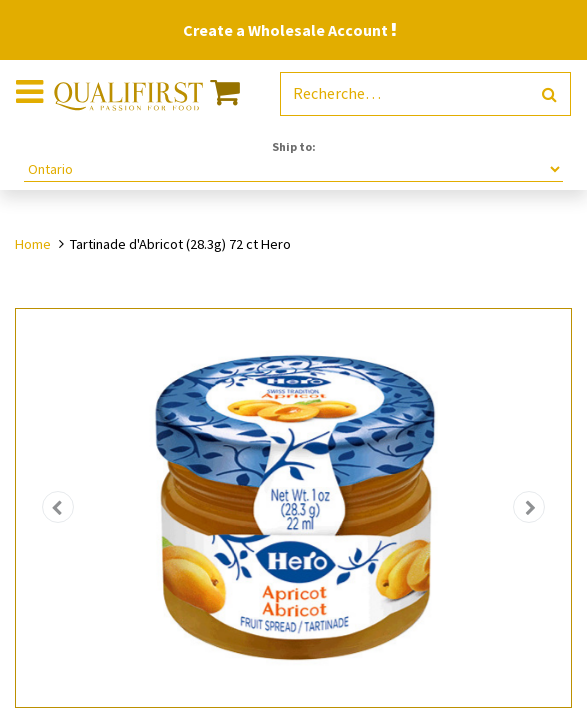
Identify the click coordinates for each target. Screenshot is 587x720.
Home (33, 244)
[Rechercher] (549, 94)
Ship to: (294, 146)
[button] (57, 507)
